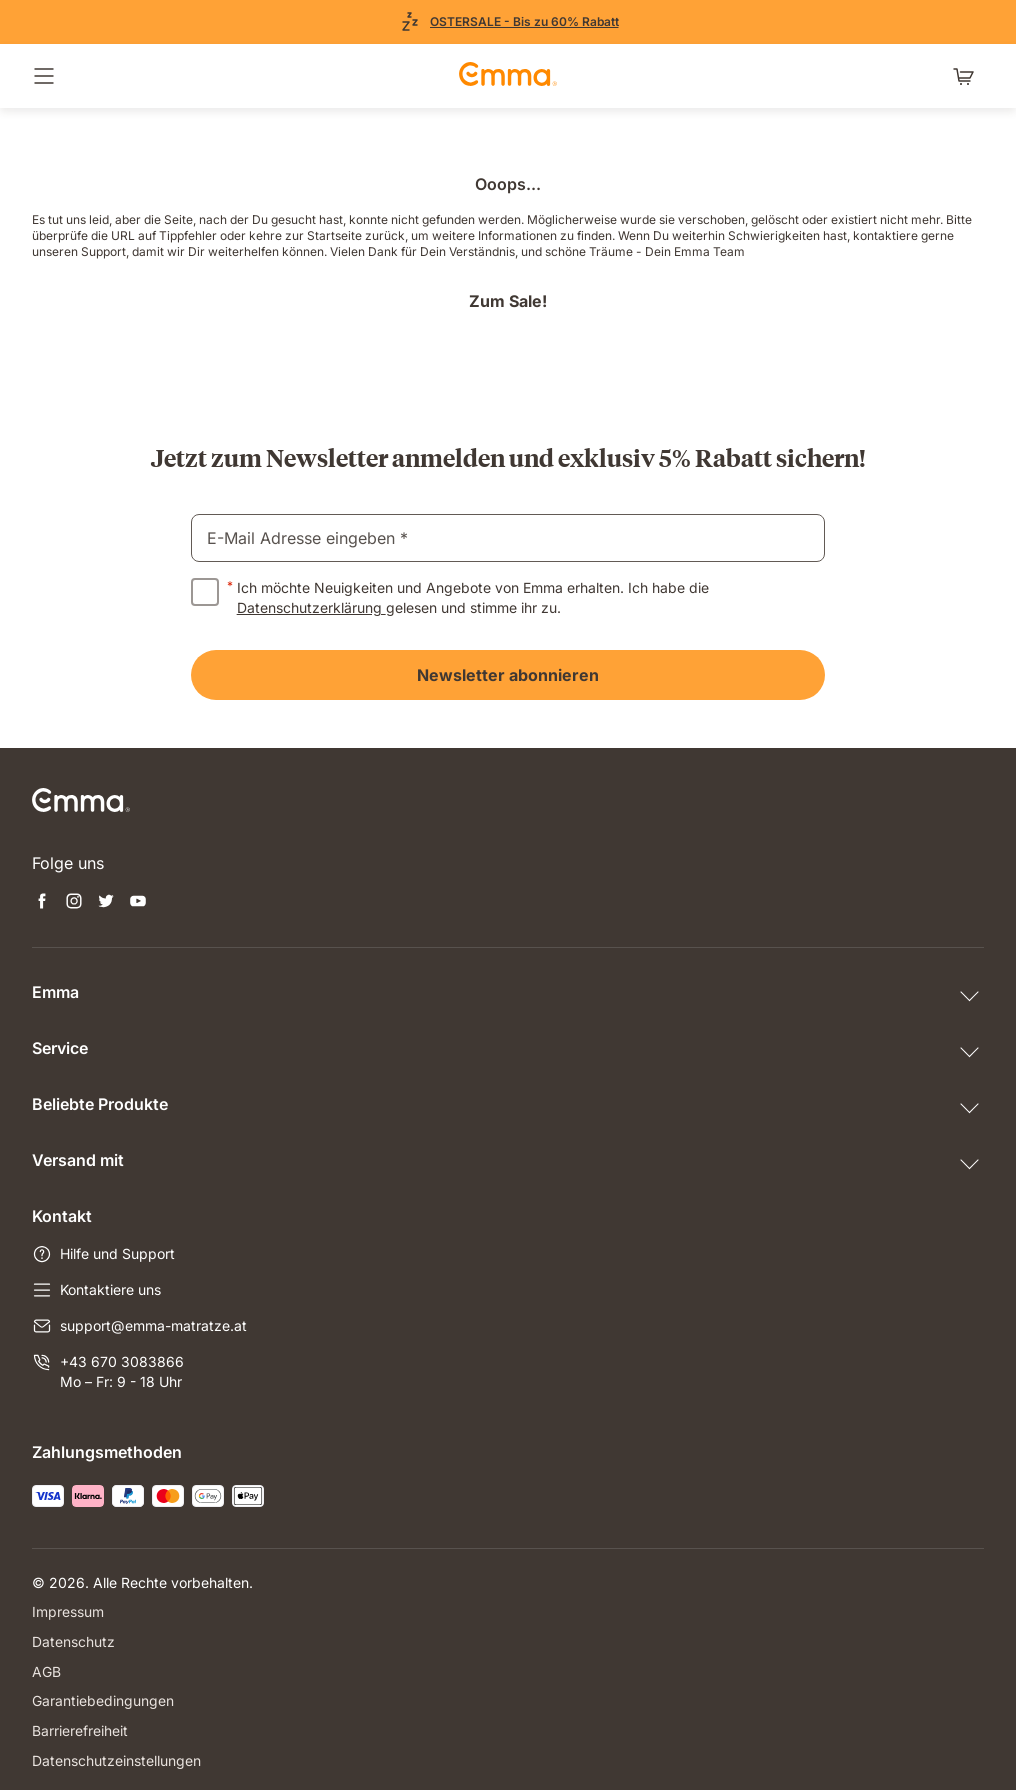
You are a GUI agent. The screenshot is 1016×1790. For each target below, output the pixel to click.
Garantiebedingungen (103, 1698)
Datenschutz (73, 1640)
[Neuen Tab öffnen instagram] (74, 903)
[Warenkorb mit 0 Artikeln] (968, 76)
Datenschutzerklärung (311, 607)
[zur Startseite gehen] (508, 76)
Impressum (68, 1611)
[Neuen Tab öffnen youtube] (138, 903)
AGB (46, 1669)
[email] (508, 538)
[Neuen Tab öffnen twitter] (106, 903)
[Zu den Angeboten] (508, 22)
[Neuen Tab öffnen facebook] (42, 903)
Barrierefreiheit (80, 1727)
